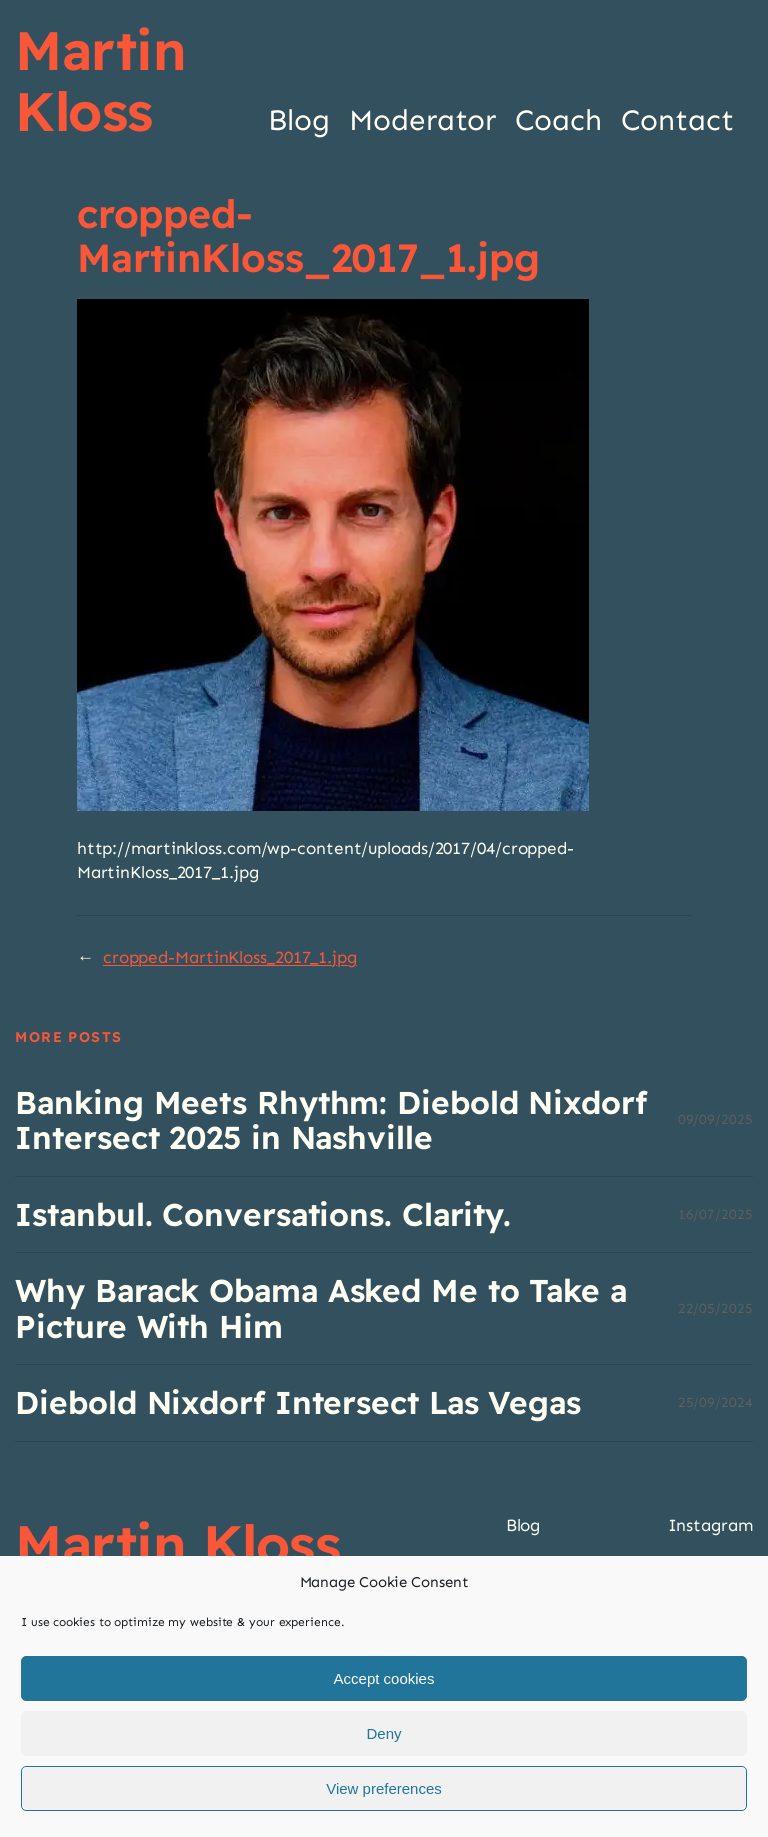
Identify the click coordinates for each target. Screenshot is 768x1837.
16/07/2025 (715, 1214)
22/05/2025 (715, 1308)
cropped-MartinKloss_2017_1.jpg (230, 957)
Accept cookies (384, 1678)
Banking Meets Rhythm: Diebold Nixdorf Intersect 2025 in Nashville (330, 1120)
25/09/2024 (715, 1402)
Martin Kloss (100, 80)
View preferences (384, 1788)
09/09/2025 (715, 1119)
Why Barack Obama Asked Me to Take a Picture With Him (321, 1308)
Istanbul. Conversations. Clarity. (263, 1214)
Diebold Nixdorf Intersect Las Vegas (298, 1402)
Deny (383, 1733)
